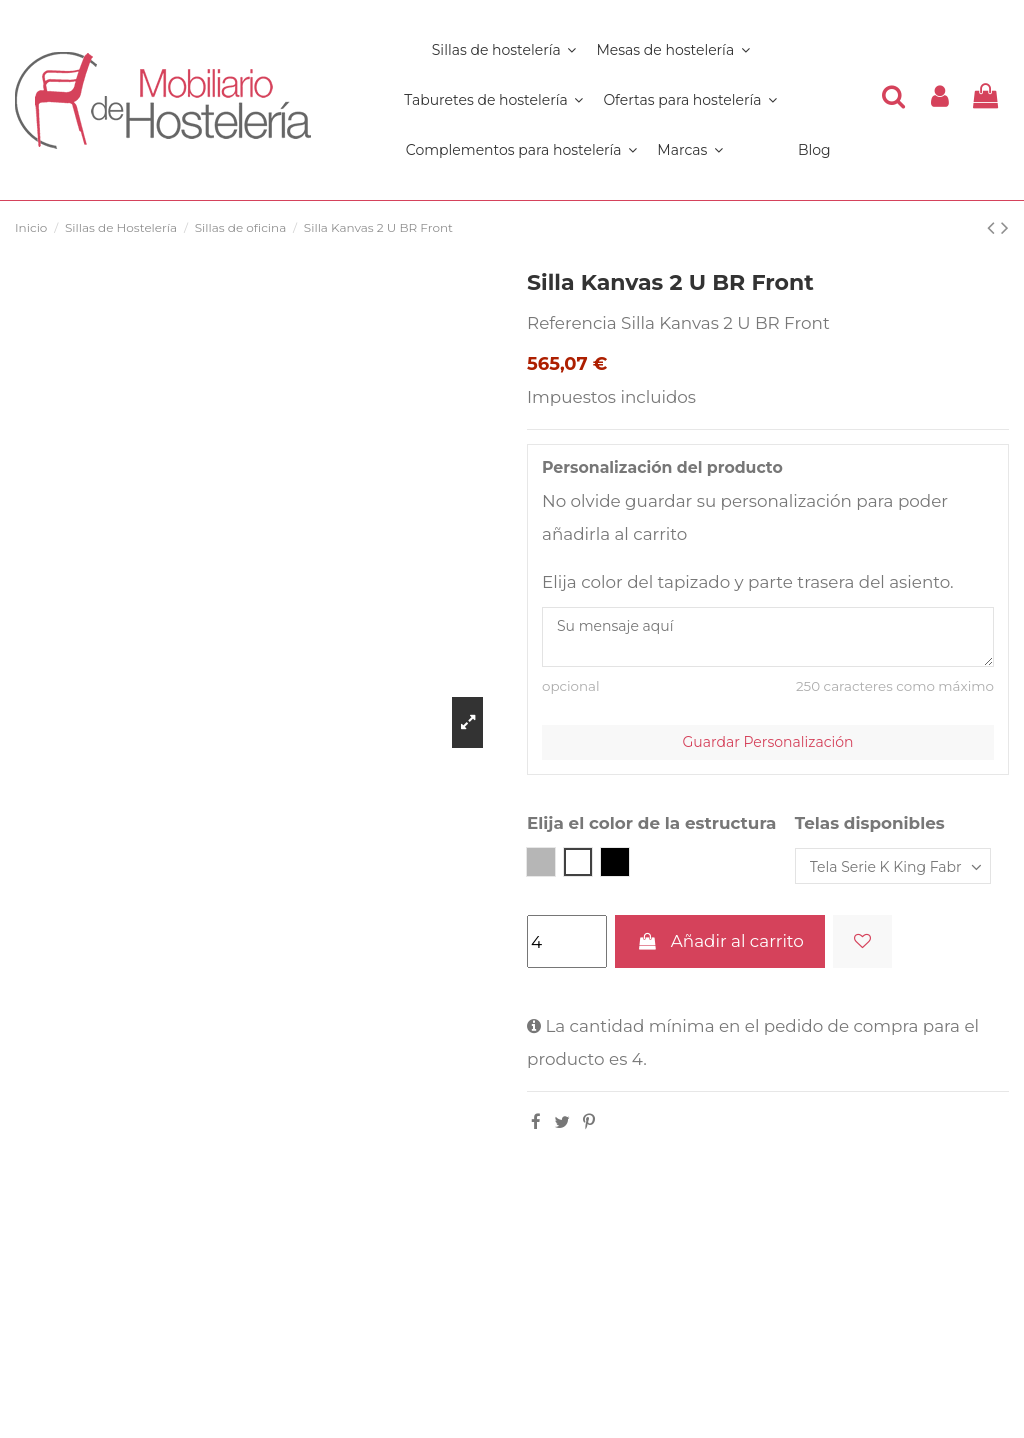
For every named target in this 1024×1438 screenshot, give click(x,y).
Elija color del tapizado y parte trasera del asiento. (748, 582)
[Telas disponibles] (893, 866)
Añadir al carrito (719, 941)
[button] (521, 150)
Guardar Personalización (768, 742)
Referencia (572, 323)
